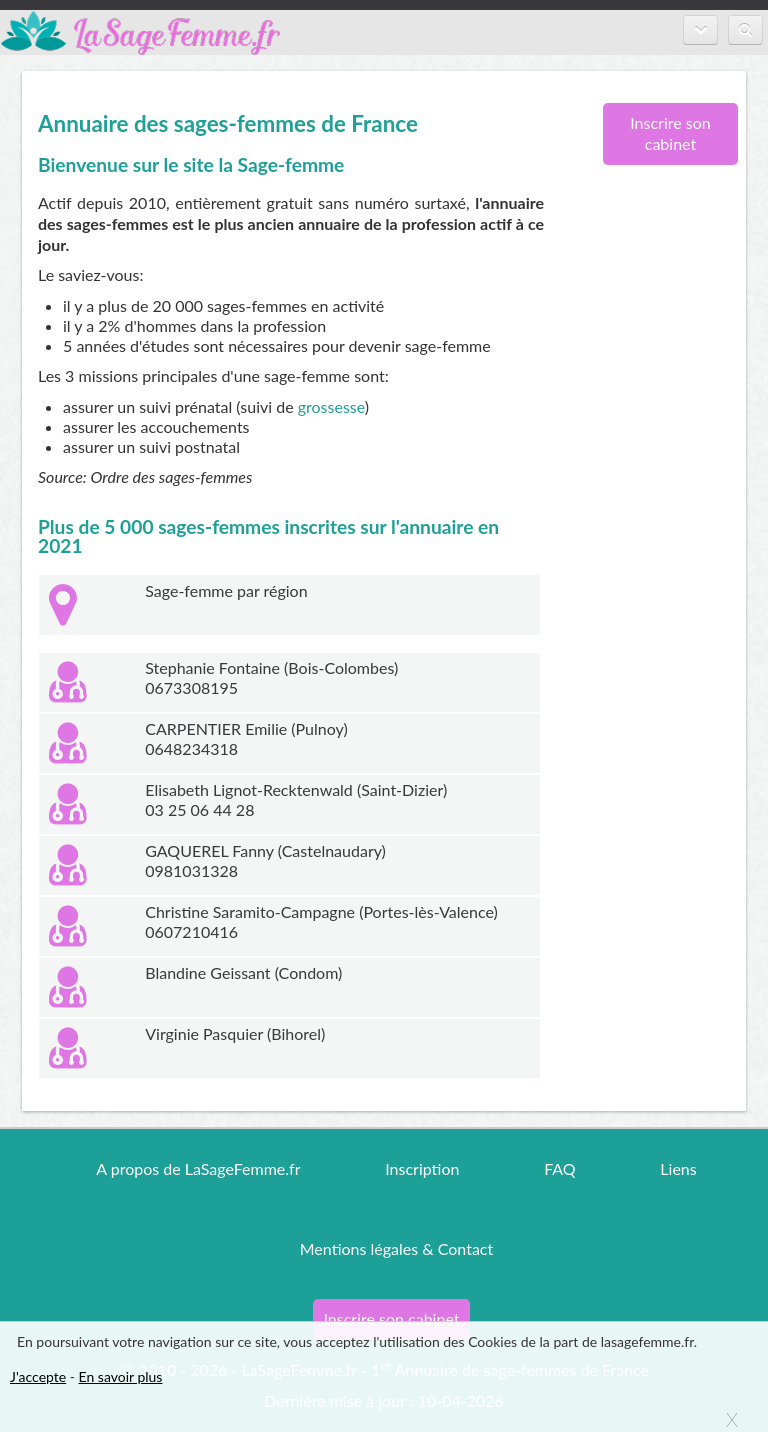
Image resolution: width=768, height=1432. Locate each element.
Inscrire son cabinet (670, 133)
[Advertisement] (663, 505)
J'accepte (38, 1376)
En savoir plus (121, 1376)
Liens (678, 1168)
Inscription (422, 1168)
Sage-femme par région (226, 590)
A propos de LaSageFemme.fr (198, 1168)
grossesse (331, 406)
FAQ (559, 1168)
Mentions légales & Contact (396, 1248)
